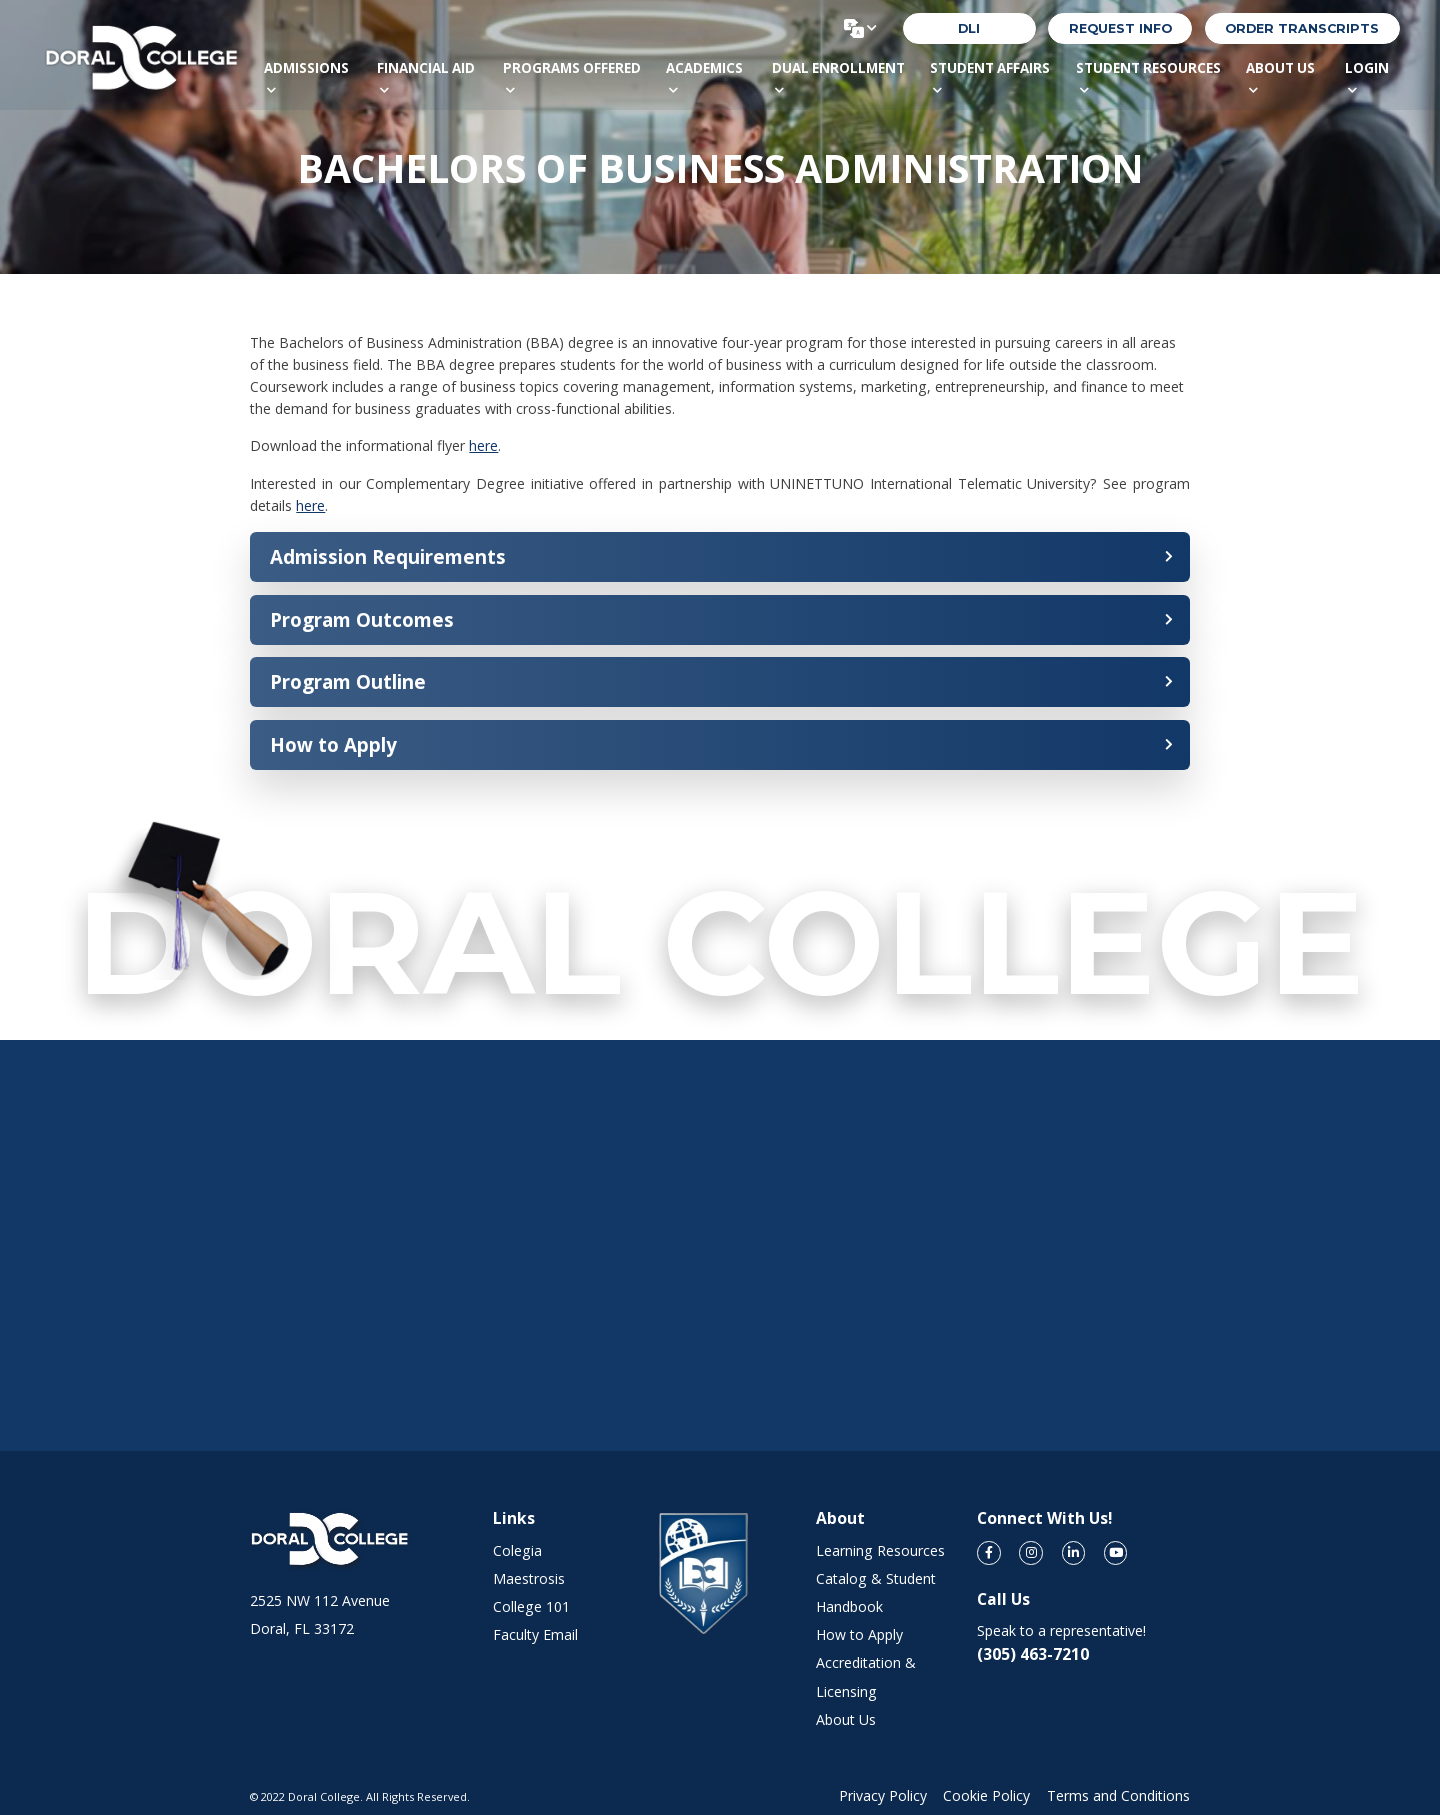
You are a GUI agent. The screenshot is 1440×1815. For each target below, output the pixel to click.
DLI (969, 28)
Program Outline (348, 681)
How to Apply (333, 744)
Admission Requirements (388, 556)
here (483, 445)
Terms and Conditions (1118, 1795)
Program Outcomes (362, 619)
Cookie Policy (986, 1795)
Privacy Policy (883, 1795)
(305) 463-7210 (1033, 1654)
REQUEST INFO (1120, 28)
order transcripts (1302, 28)
